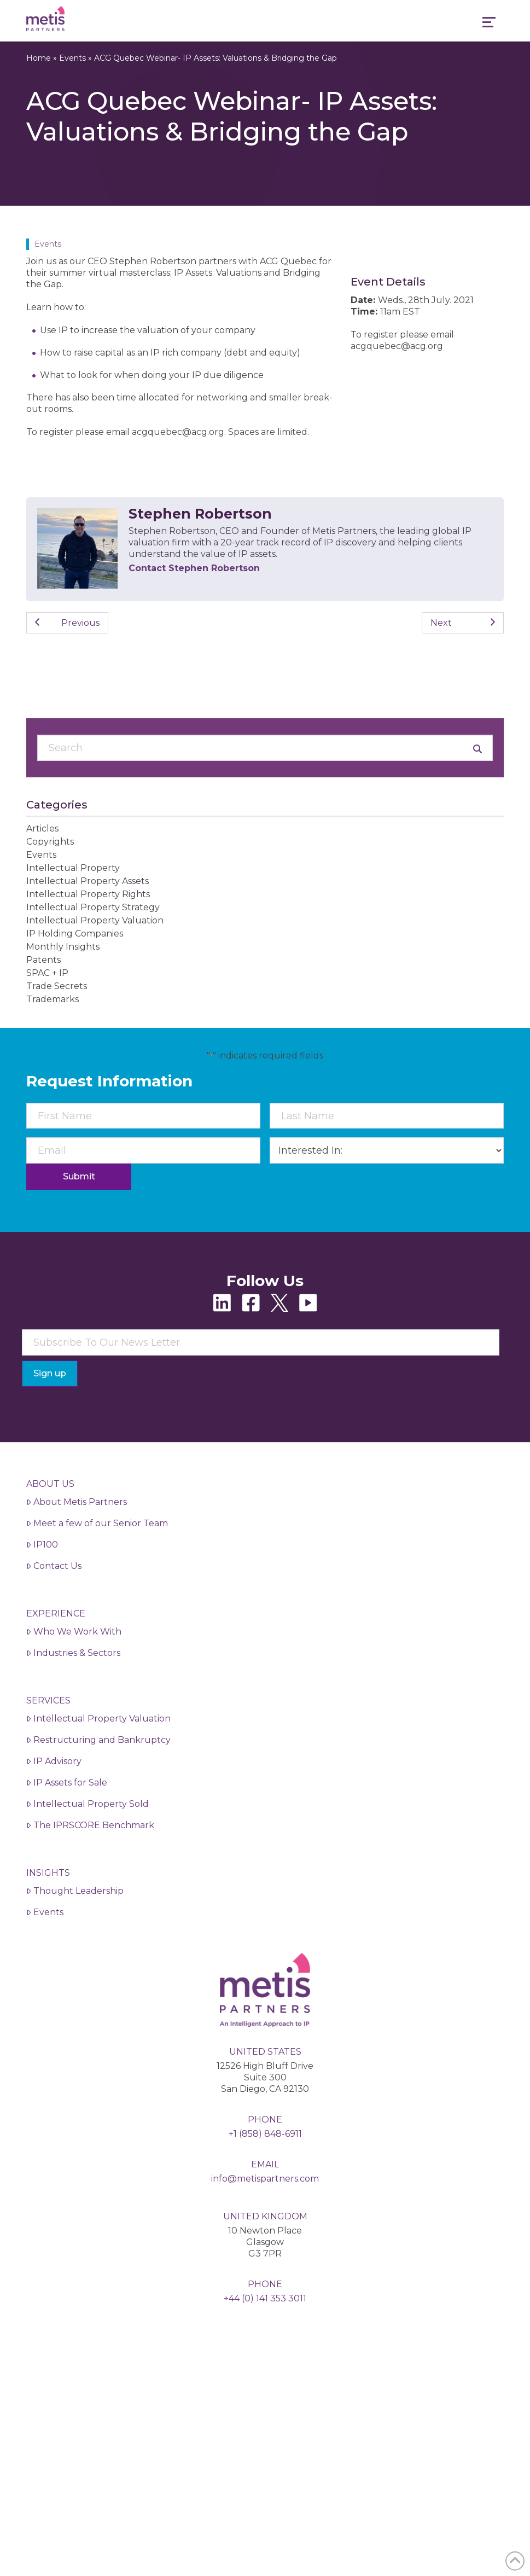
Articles (42, 828)
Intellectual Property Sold (87, 1804)
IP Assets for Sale (66, 1782)
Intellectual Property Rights (88, 894)
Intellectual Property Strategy (93, 907)
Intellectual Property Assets (87, 881)
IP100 (42, 1544)
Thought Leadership (75, 1891)
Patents (43, 960)
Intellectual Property (73, 868)
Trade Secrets (56, 986)
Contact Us (53, 1566)
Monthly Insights (63, 946)
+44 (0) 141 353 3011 (265, 2298)
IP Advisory (53, 1761)
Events (72, 58)
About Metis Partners (76, 1502)
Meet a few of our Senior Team (97, 1523)
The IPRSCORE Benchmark (90, 1825)
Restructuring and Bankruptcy (98, 1740)
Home (38, 58)
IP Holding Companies (74, 933)
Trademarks (52, 999)
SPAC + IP (47, 973)
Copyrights (50, 841)
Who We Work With (73, 1631)
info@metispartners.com (265, 2178)
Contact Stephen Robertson (194, 568)
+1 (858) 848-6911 (265, 2134)
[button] (489, 23)
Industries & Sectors (73, 1653)
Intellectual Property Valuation (95, 920)
